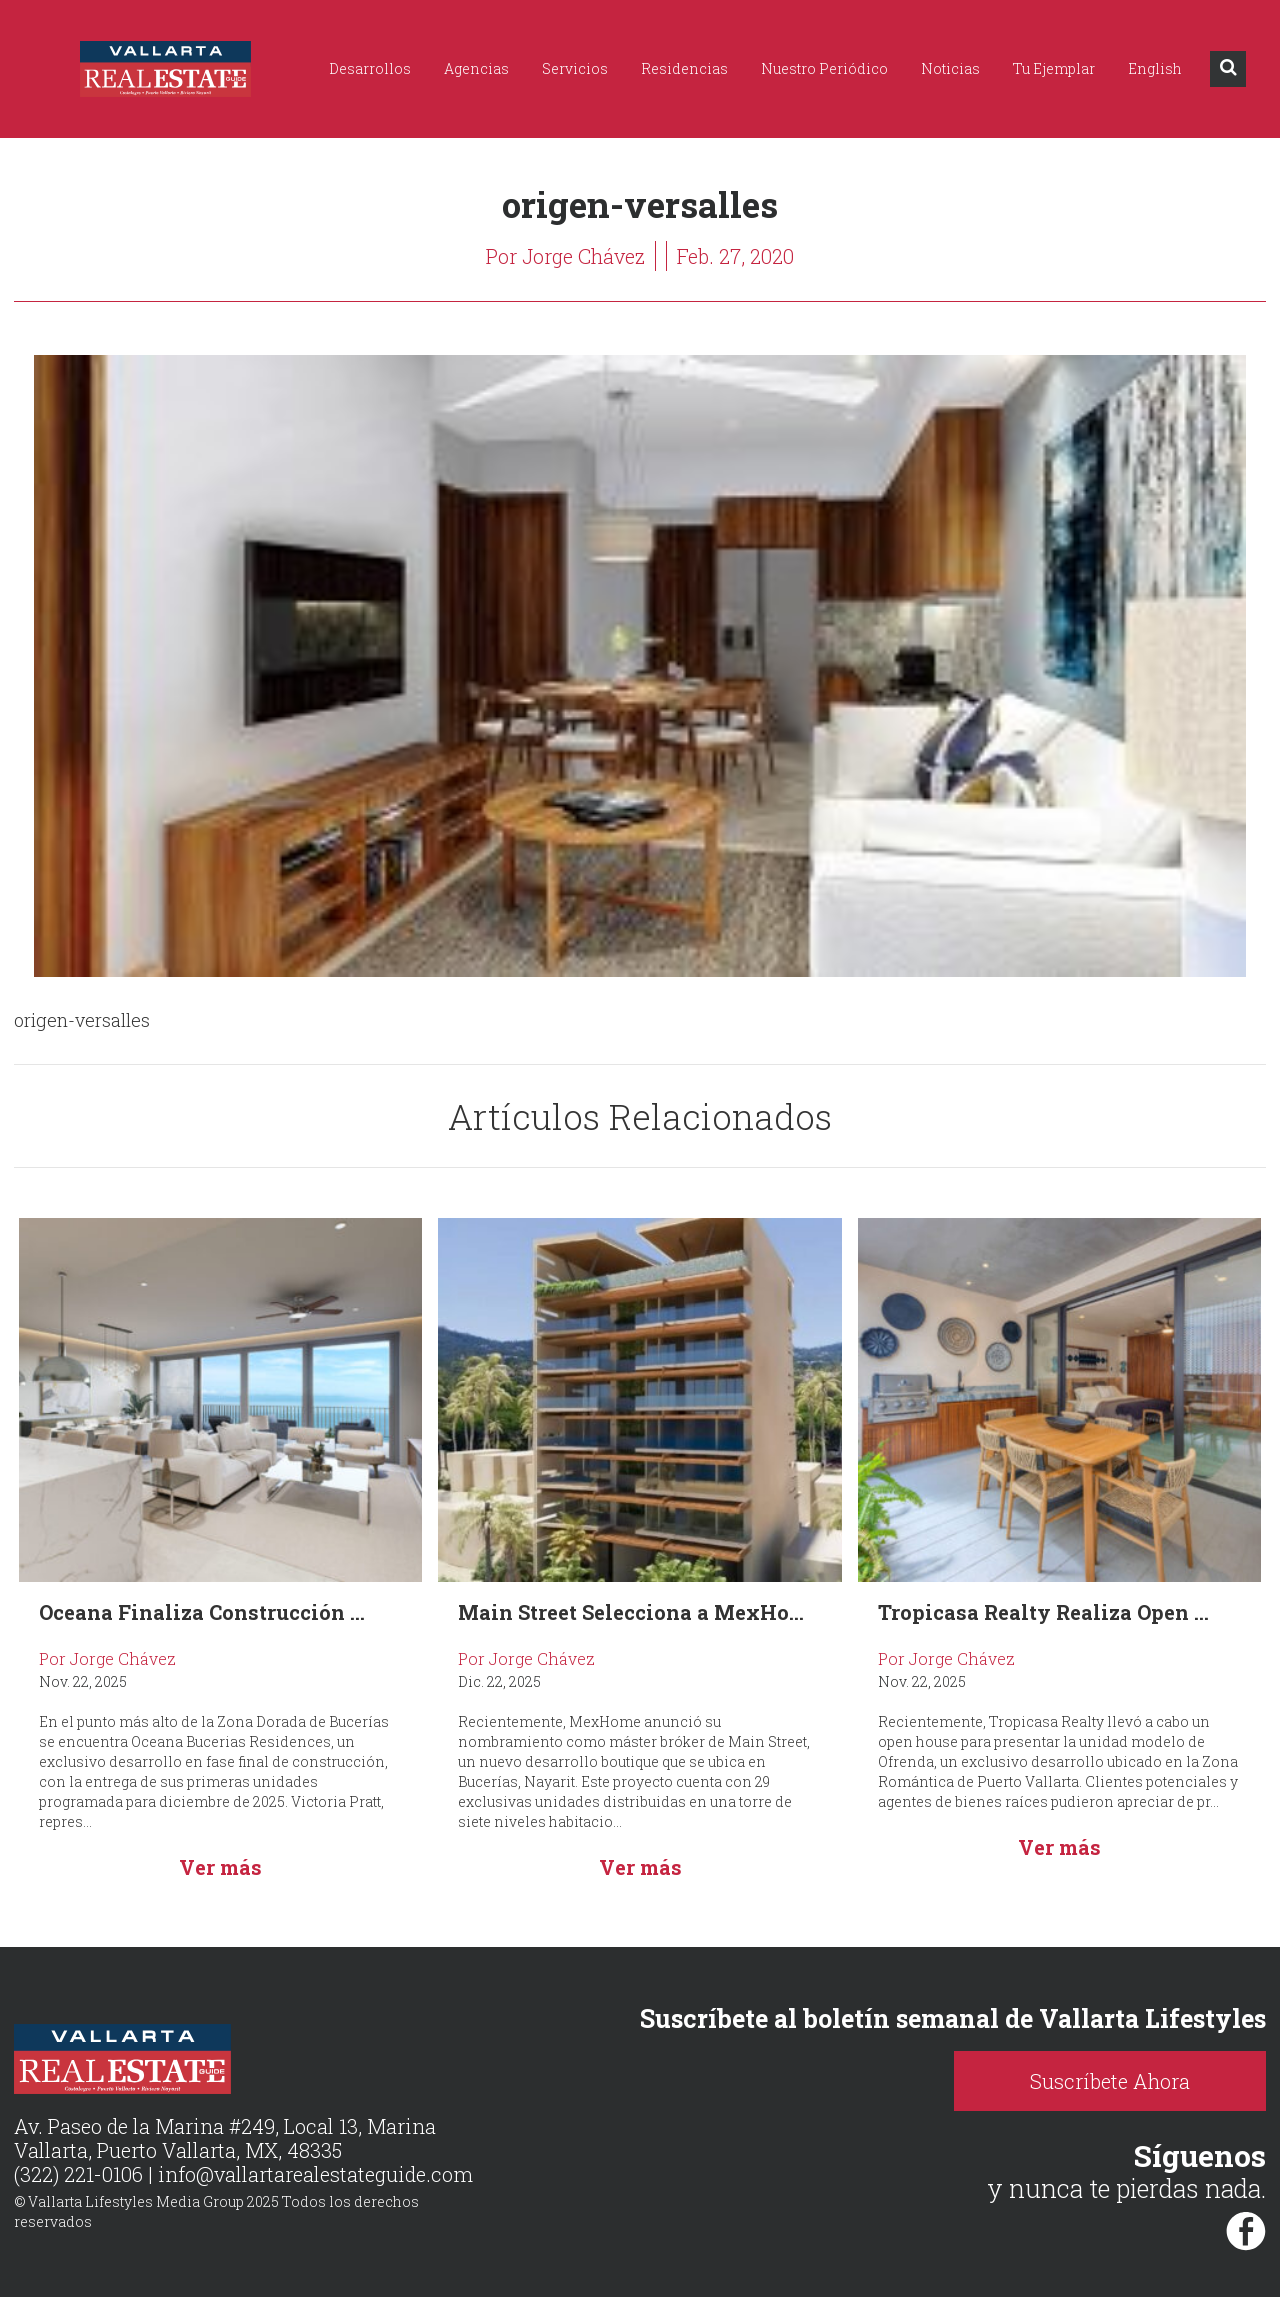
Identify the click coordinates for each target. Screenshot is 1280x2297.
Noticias (950, 68)
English (1155, 68)
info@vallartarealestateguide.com (315, 2174)
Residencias (684, 68)
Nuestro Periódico (824, 68)
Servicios (575, 68)
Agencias (476, 68)
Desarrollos (370, 68)
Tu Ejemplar (1054, 68)
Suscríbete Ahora (1110, 2081)
